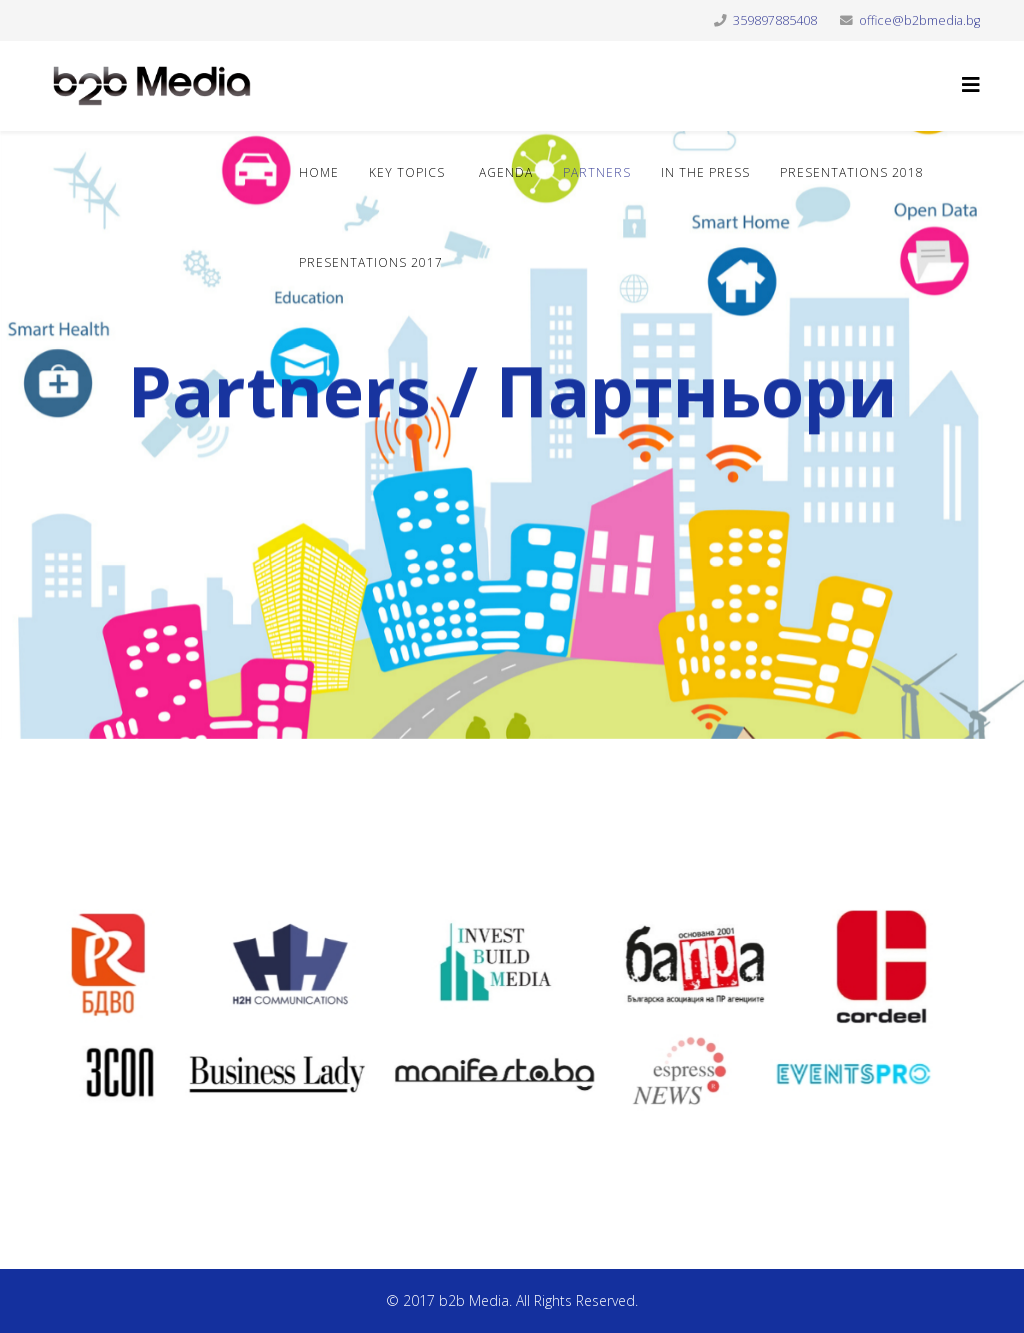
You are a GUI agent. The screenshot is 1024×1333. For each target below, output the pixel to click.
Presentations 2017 (371, 262)
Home (319, 172)
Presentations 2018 (852, 172)
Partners (597, 172)
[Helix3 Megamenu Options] (971, 84)
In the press (705, 172)
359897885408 (775, 20)
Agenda (504, 172)
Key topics (407, 172)
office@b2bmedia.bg (919, 20)
